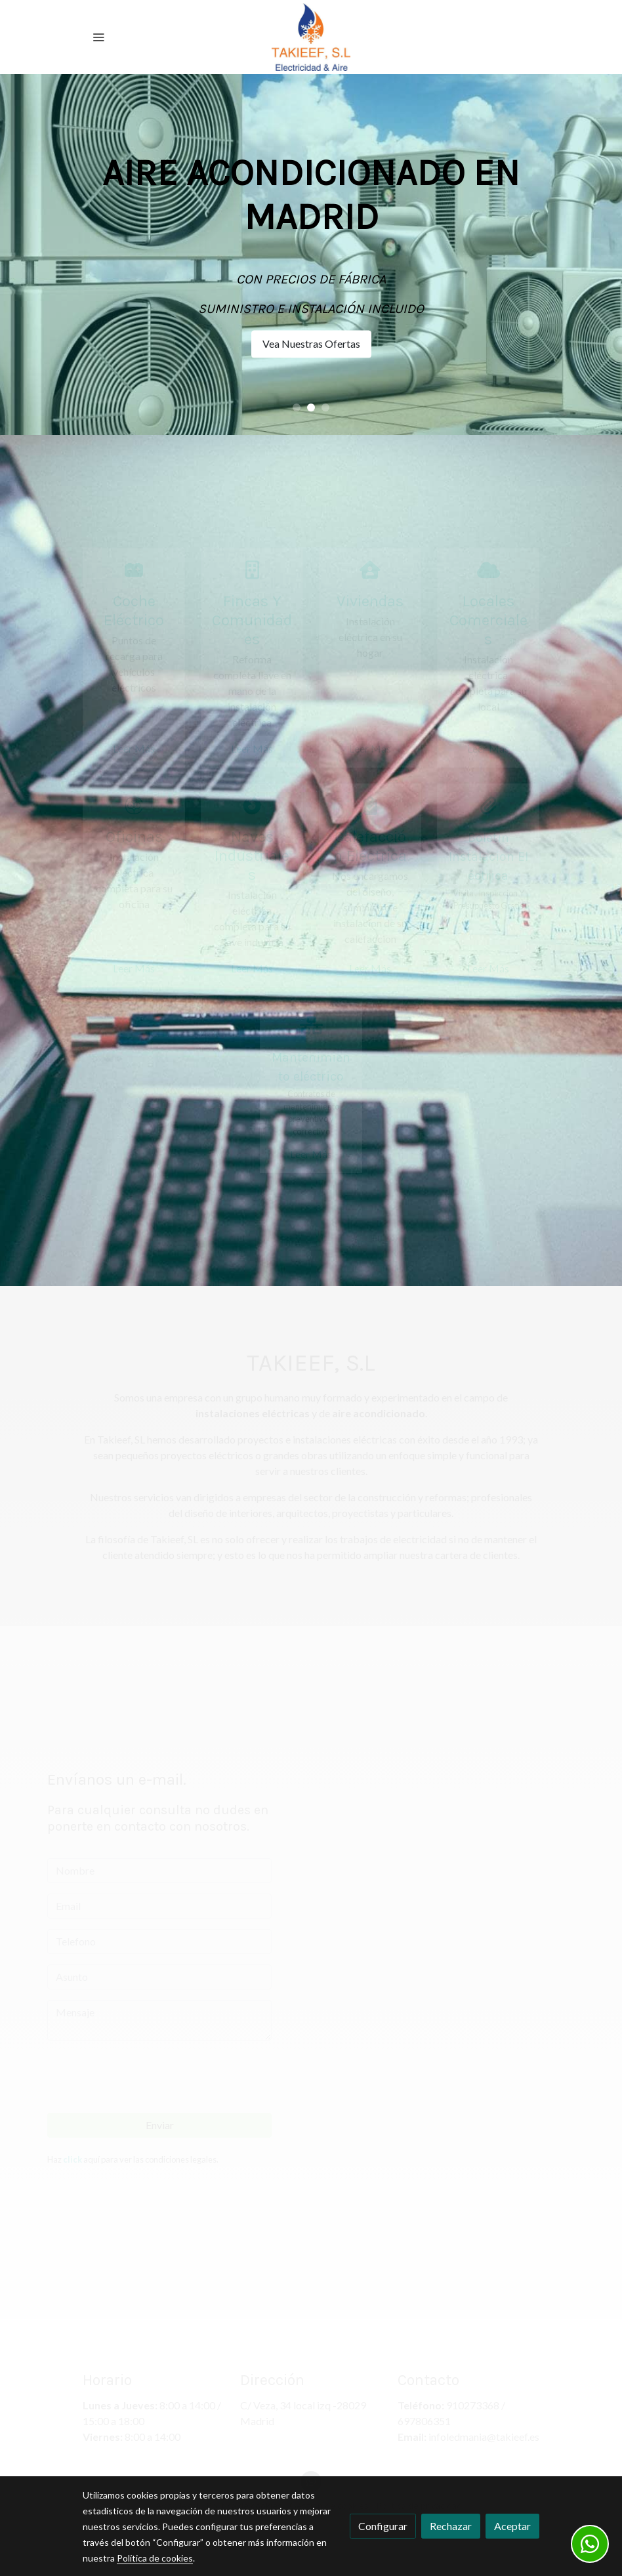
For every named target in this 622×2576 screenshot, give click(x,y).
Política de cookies (155, 2558)
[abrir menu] (98, 36)
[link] (311, 37)
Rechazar (451, 2526)
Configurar (382, 2526)
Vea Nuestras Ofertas (311, 343)
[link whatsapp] (590, 2544)
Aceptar (512, 2526)
